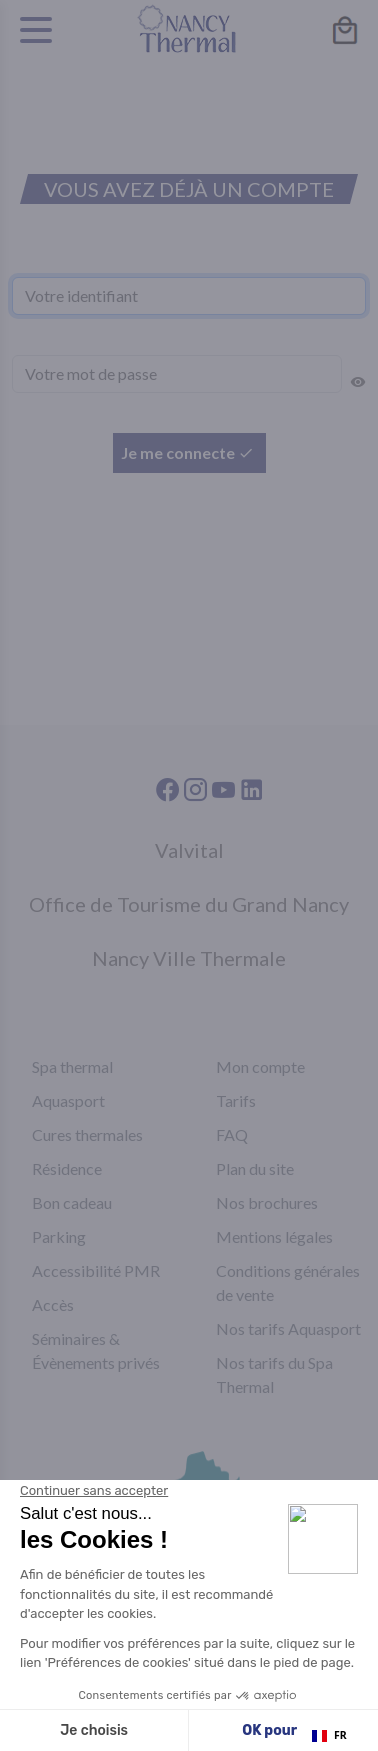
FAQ (232, 1134)
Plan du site (255, 1168)
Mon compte (260, 1066)
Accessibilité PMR (96, 1270)
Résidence (67, 1168)
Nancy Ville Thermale (189, 958)
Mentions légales (274, 1236)
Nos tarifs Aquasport (288, 1328)
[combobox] (329, 1736)
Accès (53, 1304)
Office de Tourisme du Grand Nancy (189, 904)
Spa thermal (72, 1066)
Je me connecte (187, 452)
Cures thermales (87, 1134)
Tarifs (236, 1100)
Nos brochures (267, 1202)
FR (329, 1735)
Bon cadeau (72, 1202)
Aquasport (68, 1100)
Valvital (189, 850)
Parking (59, 1236)
